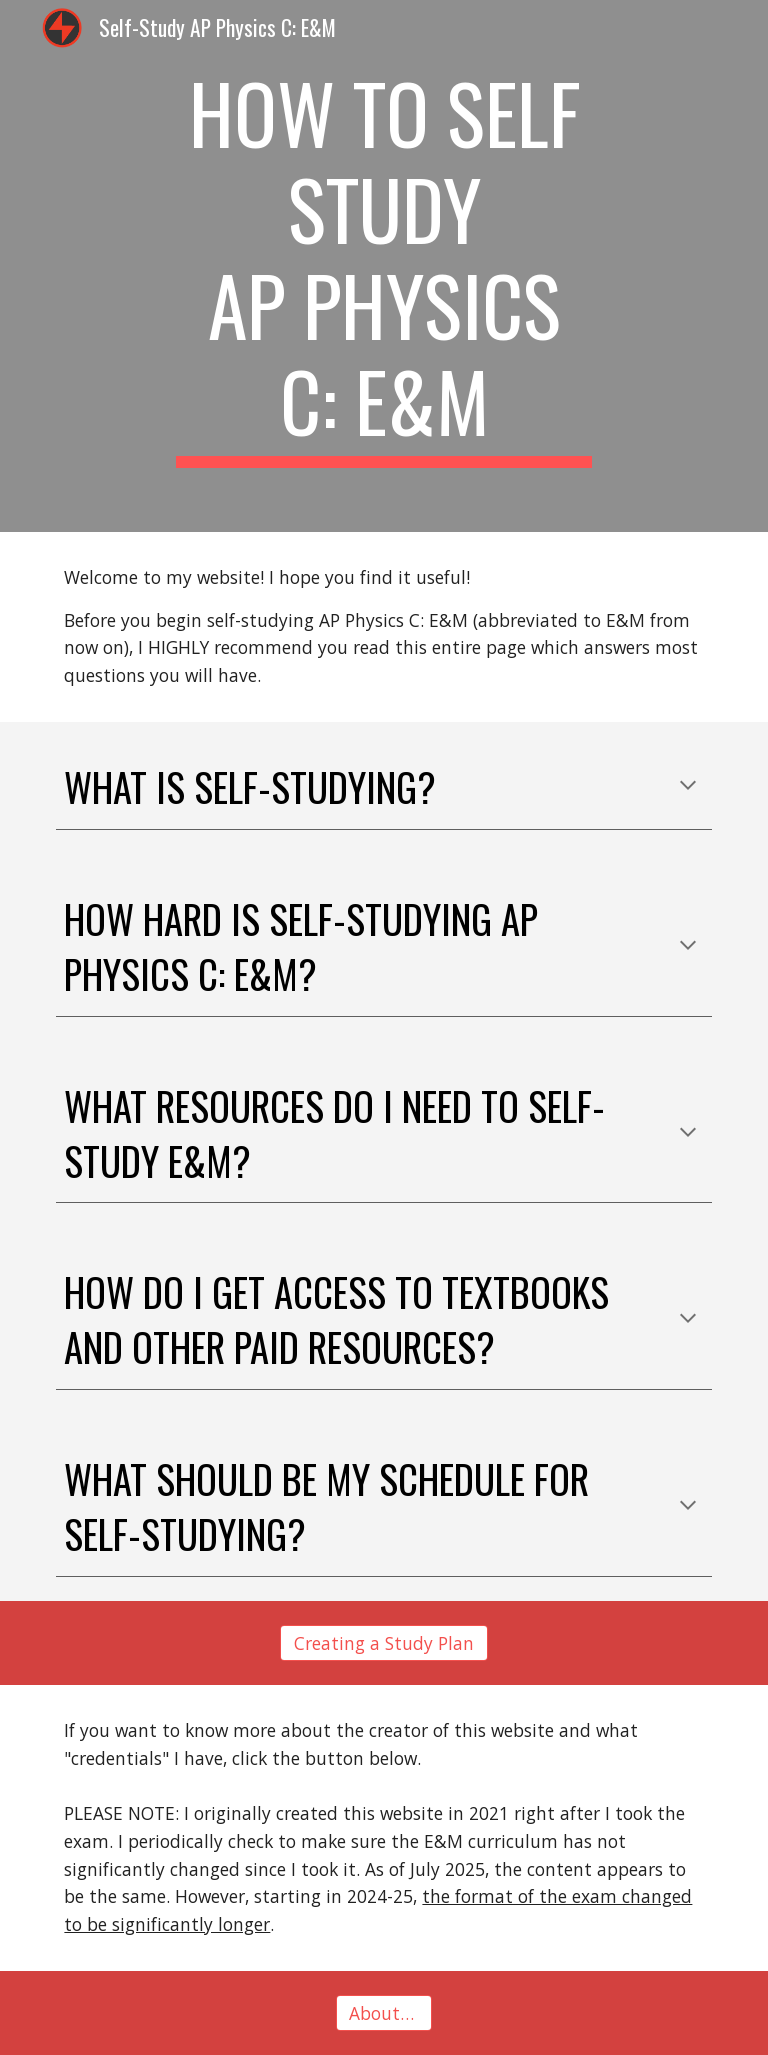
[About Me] (383, 2012)
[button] (688, 787)
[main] (383, 266)
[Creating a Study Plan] (383, 1643)
